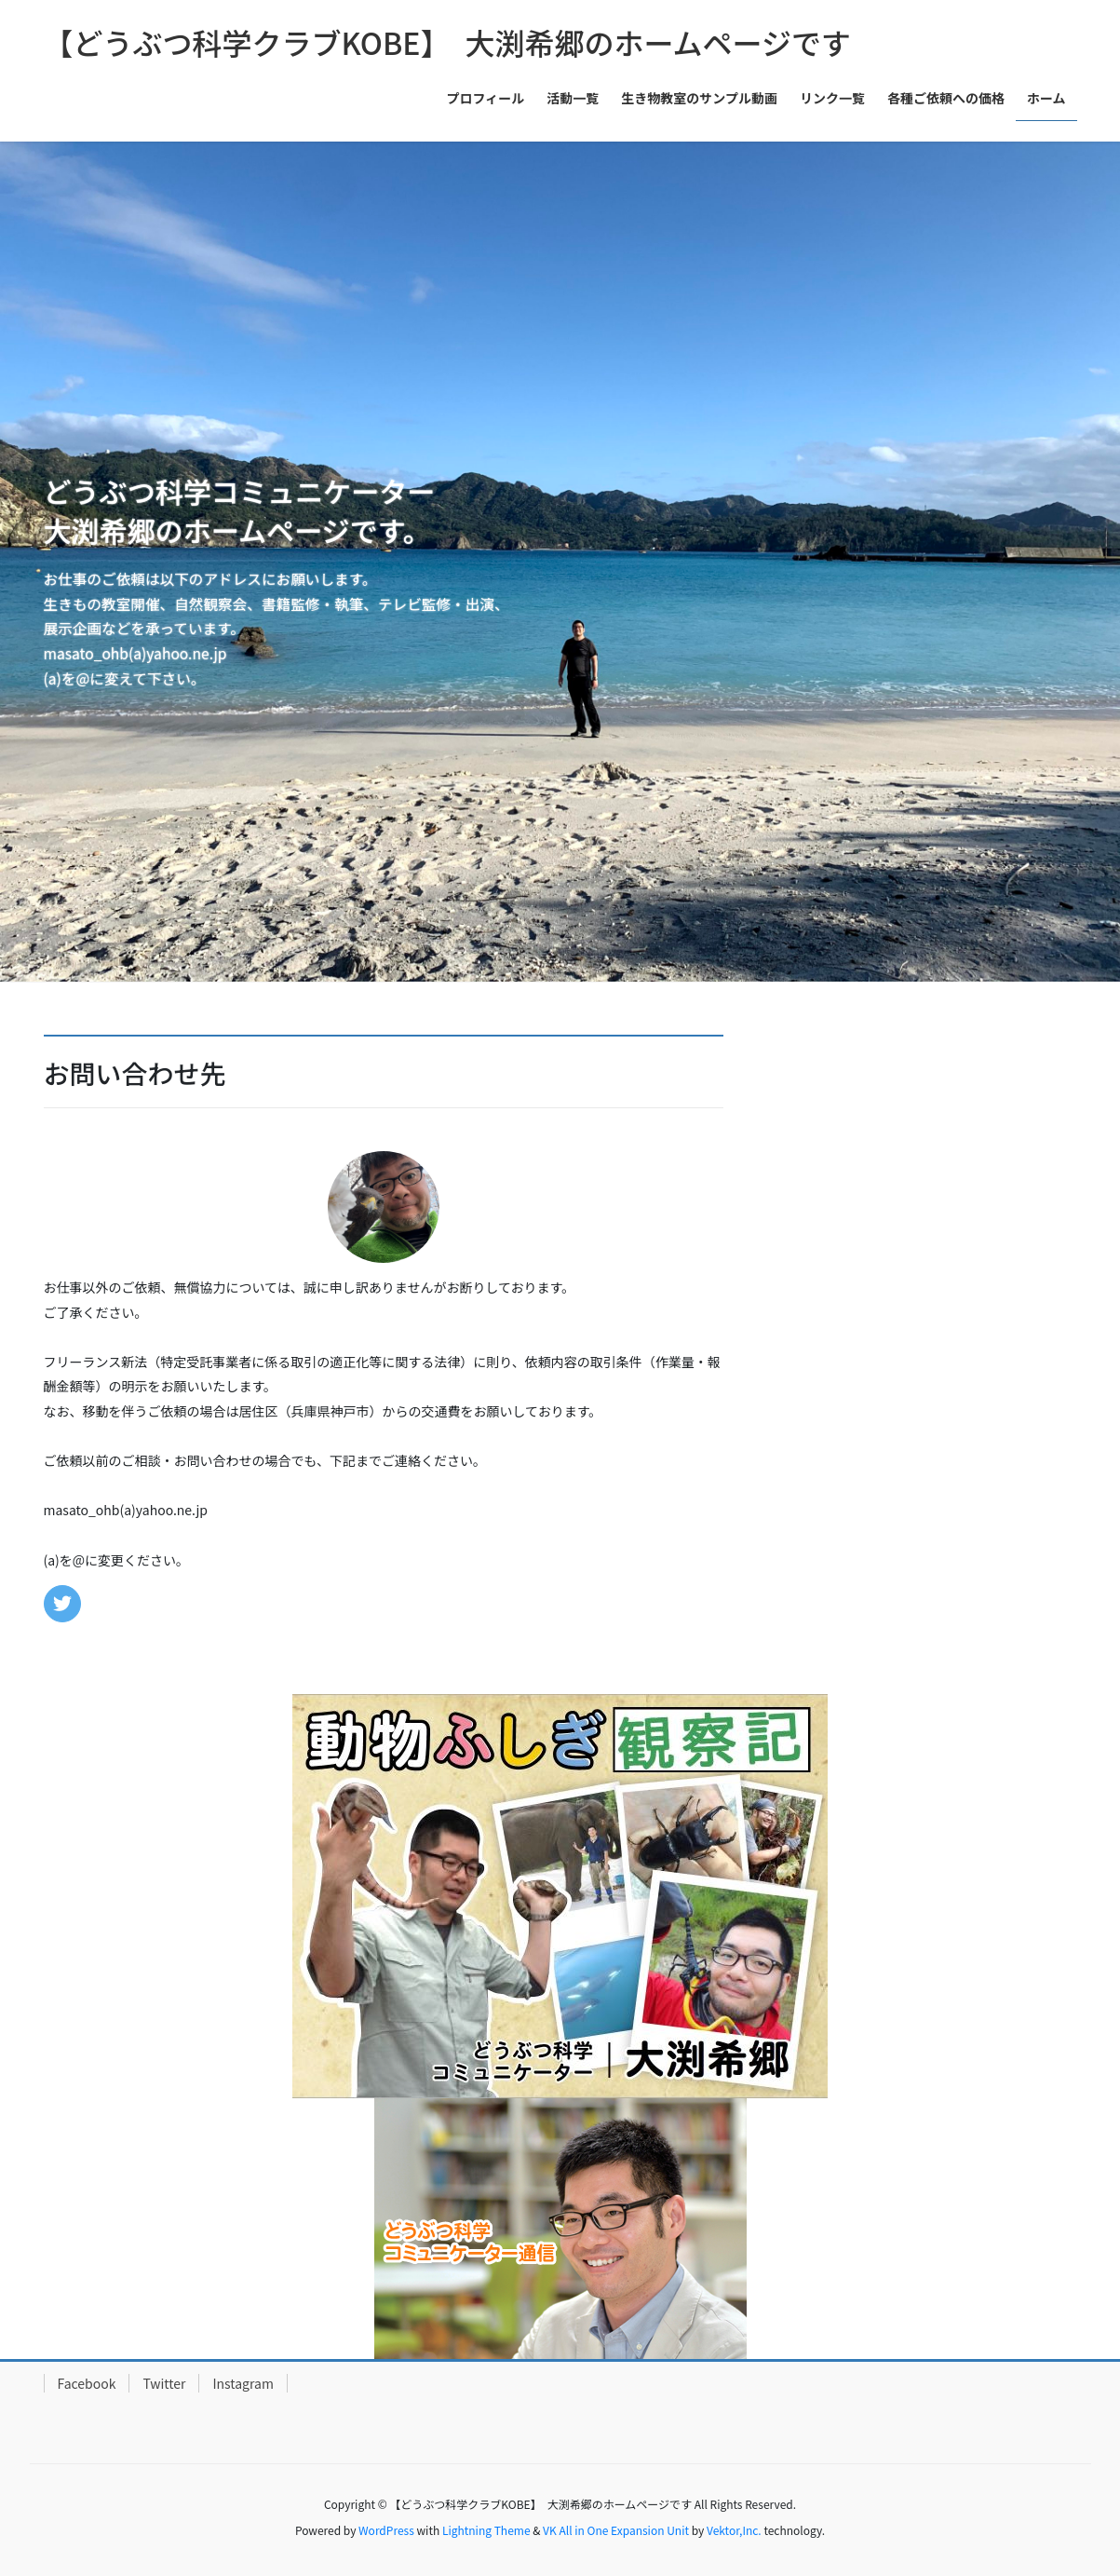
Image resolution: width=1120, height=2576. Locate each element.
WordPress (386, 2530)
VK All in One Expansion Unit (616, 2530)
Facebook (87, 2383)
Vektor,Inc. (734, 2530)
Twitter (163, 2383)
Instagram (242, 2383)
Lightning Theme (486, 2530)
